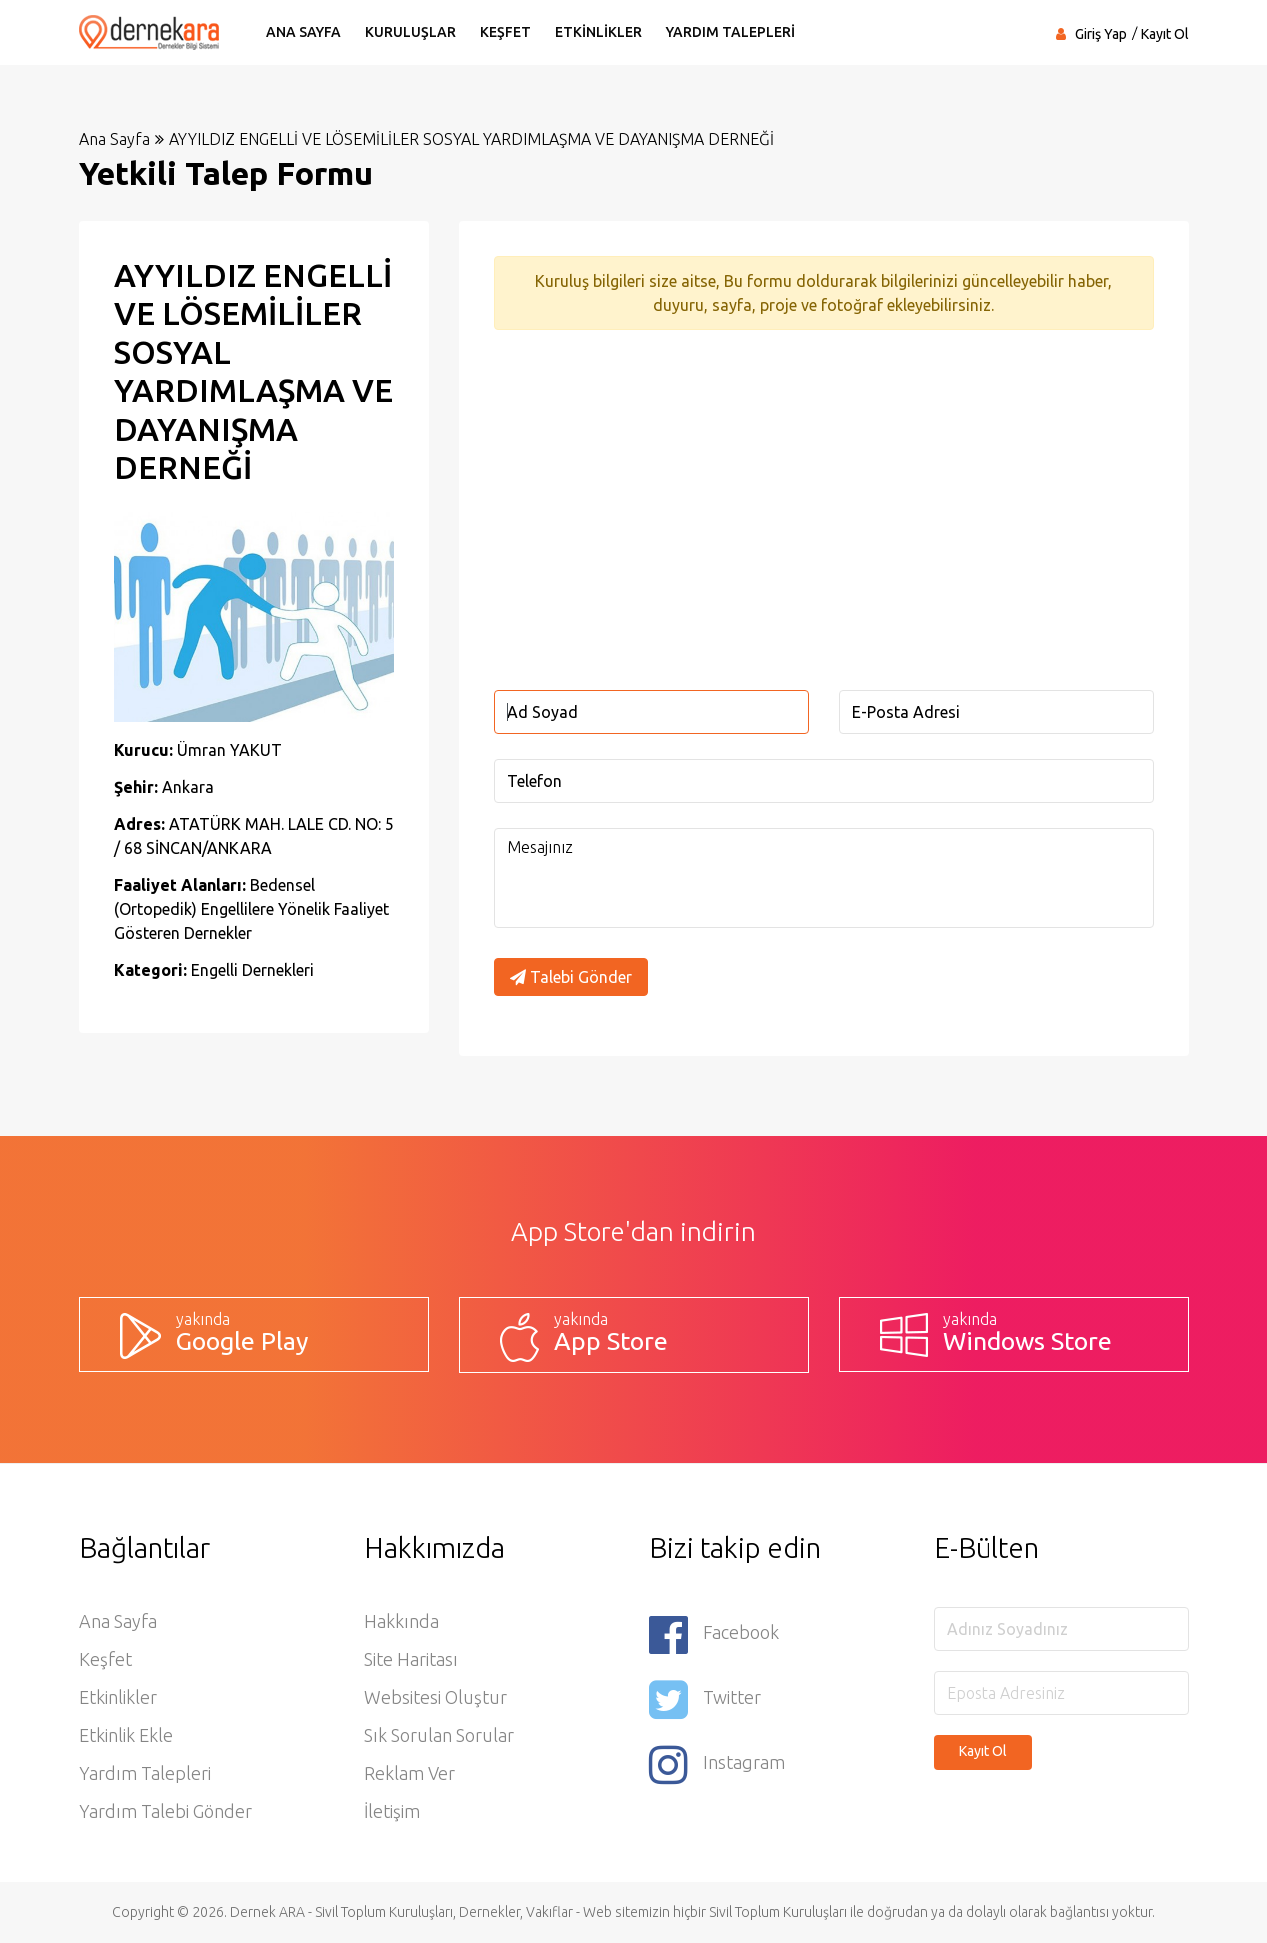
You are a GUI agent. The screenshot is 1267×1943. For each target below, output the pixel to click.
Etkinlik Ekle (126, 1735)
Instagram (717, 1764)
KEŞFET (505, 32)
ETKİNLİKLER (598, 32)
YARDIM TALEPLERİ (730, 32)
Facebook (714, 1634)
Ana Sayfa (114, 139)
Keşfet (105, 1659)
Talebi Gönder (571, 977)
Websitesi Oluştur (435, 1697)
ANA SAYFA (303, 32)
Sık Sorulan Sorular (439, 1735)
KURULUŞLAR (410, 32)
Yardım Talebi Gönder (165, 1811)
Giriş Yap (1101, 34)
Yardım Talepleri (145, 1773)
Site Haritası (411, 1659)
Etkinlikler (118, 1697)
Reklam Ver (409, 1773)
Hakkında (401, 1621)
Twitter (705, 1699)
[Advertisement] (824, 510)
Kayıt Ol (1165, 34)
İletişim (392, 1811)
